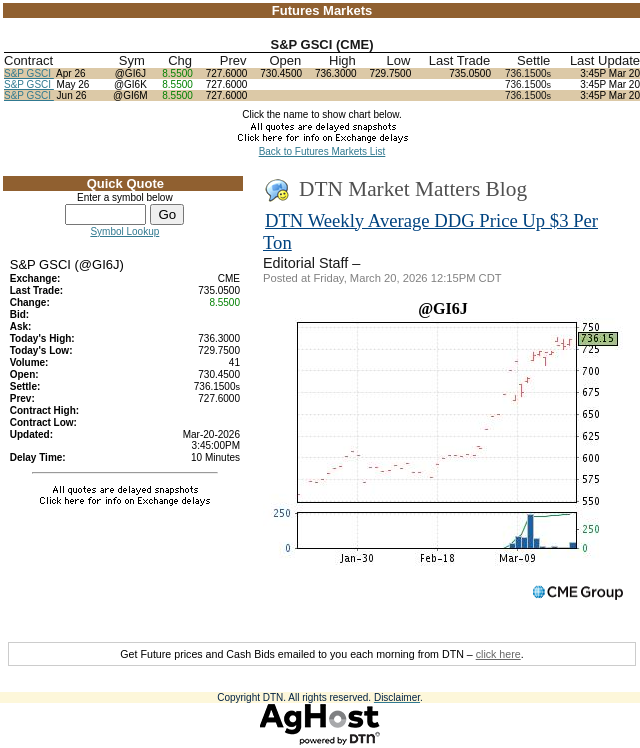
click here (498, 654)
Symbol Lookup (124, 231)
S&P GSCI (29, 73)
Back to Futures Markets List (322, 151)
